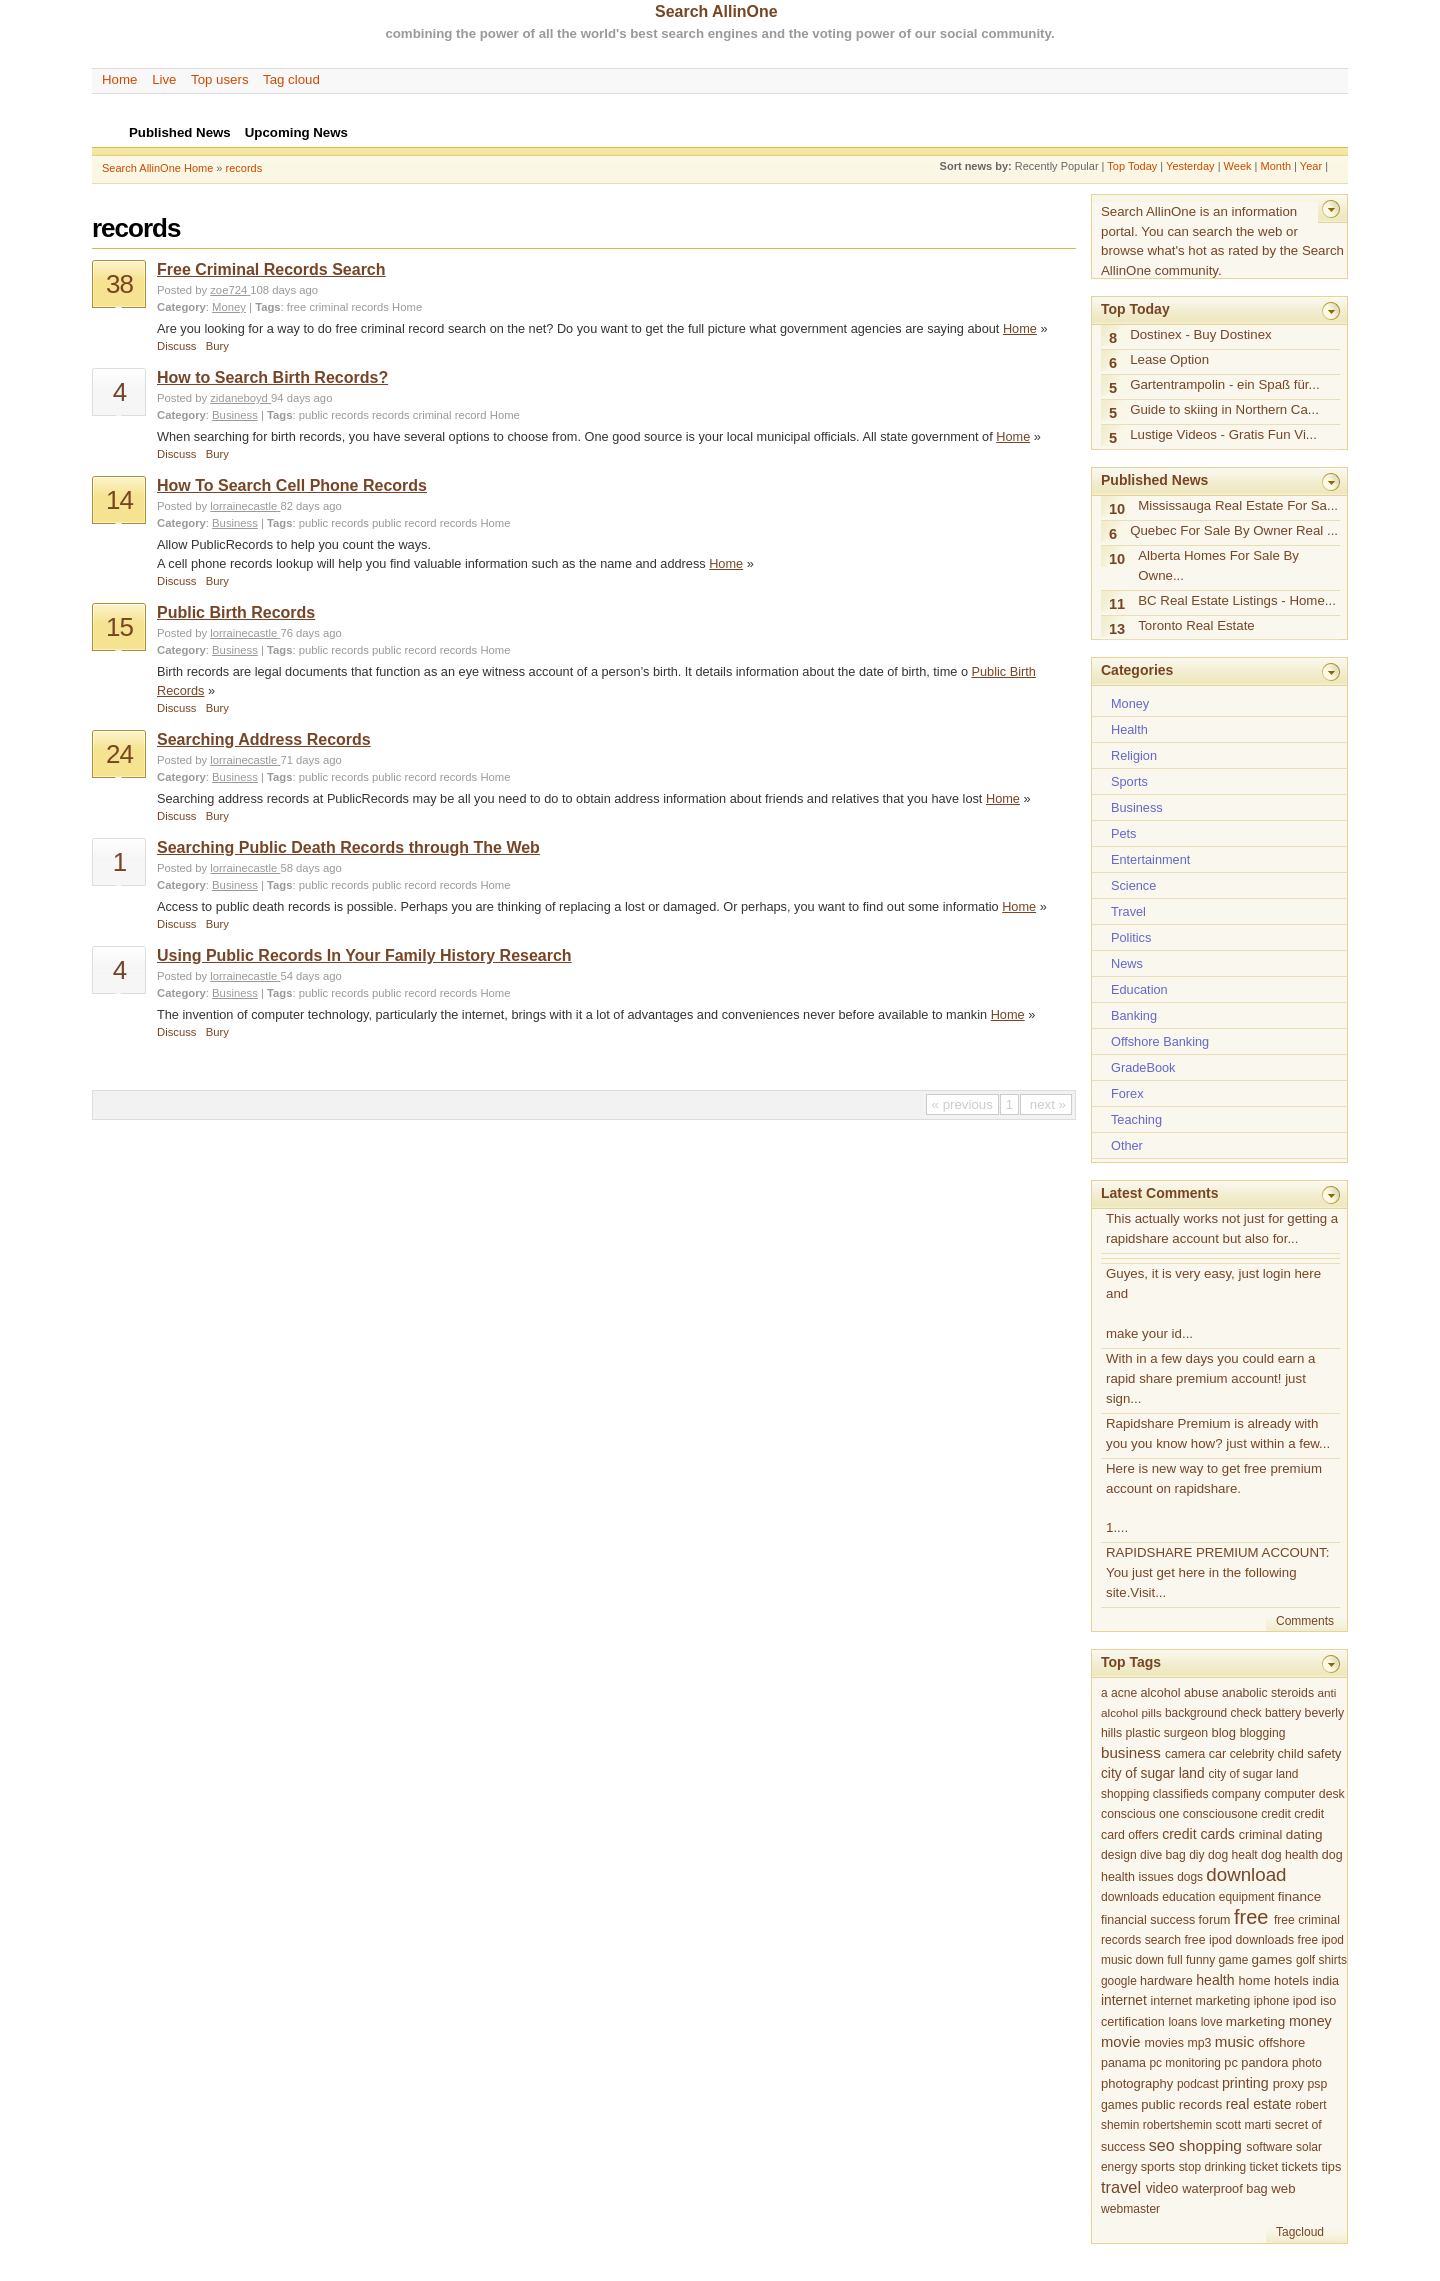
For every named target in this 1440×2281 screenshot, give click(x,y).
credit (1276, 1814)
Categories (1137, 670)
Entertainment (1150, 859)
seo (1162, 2145)
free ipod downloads (1239, 1940)
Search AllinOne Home (157, 168)
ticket (1263, 2167)
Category (181, 307)
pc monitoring (1184, 2063)
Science (1133, 885)
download (1246, 1874)
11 (1117, 604)
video (1162, 2188)
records (244, 168)
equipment (1247, 1897)
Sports (1129, 781)
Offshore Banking (1160, 1041)
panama (1123, 2063)
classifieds (1181, 1794)
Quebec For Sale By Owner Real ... (1234, 530)
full (1174, 1960)
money (1310, 2021)
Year (1311, 166)
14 (119, 500)
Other (1127, 1145)
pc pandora (1256, 2062)
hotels (1291, 1980)
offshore (1282, 2042)
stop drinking (1213, 2167)
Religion (1134, 755)
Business (235, 415)
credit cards (1198, 1834)
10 (1117, 509)
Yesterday (1190, 166)
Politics (1131, 937)
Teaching (1136, 1119)
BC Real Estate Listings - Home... (1237, 600)
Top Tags (1131, 1662)
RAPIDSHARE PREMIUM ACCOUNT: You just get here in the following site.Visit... (1217, 1572)
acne (1124, 1693)
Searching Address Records (264, 739)
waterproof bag (1224, 2188)
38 (119, 284)
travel (1121, 2187)
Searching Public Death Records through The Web (348, 847)
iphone (1272, 2001)
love (1212, 2022)
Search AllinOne (716, 11)
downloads (1130, 1897)
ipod (1305, 2001)
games (1272, 1959)
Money (229, 307)
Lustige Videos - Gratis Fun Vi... (1223, 434)
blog (1223, 1732)
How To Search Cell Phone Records (292, 485)
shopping (1210, 2145)
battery (1283, 1713)
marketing (1255, 2021)
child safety (1309, 1753)
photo (1307, 2063)
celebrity (1252, 1754)
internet (1124, 2000)
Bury (217, 346)
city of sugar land (1153, 1773)
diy (1196, 1855)
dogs (1190, 1877)
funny (1200, 1960)
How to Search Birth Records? (272, 377)
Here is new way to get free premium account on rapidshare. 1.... (1214, 1498)
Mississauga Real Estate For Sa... (1238, 505)
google (1119, 1981)
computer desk (1304, 1794)
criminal (328, 307)
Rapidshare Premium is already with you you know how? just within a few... (1218, 1433)
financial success (1148, 1920)
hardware (1166, 1981)
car (1218, 1754)
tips (1331, 2166)
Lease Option (1169, 359)
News (1127, 963)
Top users (220, 79)
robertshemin (1177, 2125)
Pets (1123, 833)
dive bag (1163, 1855)
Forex (1127, 1093)
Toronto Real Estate (1196, 625)
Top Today (1132, 166)
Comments (1305, 1621)
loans (1182, 2022)
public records (334, 415)
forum (1215, 1920)
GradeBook (1143, 1067)
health (1215, 1980)
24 (119, 754)
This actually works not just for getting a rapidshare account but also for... (1222, 1228)
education (1188, 1897)
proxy (1288, 2083)
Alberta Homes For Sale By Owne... (1218, 565)
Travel (1128, 911)
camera (1185, 1754)
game (1233, 1960)
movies (1164, 2043)
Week (1238, 166)
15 (119, 627)
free (296, 307)
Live (164, 79)
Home (119, 79)
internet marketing (1201, 2001)
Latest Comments (1159, 1193)
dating (1304, 1834)
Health (1129, 729)
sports (1158, 2167)
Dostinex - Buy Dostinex (1201, 334)
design (1119, 1855)
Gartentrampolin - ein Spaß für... (1225, 384)
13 (1117, 629)
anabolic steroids (1268, 1693)
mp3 (1199, 2043)
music (1235, 2041)
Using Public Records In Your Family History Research (364, 955)
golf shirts (1321, 1960)
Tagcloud (1300, 2232)
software (1269, 2147)
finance (1300, 1896)
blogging (1263, 1733)
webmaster (1130, 2209)
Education (1139, 989)
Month (1275, 166)
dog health (1289, 1855)
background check (1213, 1713)
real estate (1259, 2104)
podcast (1198, 2084)
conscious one (1140, 1814)
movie (1120, 2042)
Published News (1154, 480)
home (1254, 1980)
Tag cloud (291, 79)
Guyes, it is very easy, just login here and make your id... (1213, 1303)
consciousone (1220, 1814)
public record (404, 523)
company (1236, 1794)
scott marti (1244, 2125)
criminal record (450, 415)
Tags (267, 307)
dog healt (1233, 1855)
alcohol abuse (1180, 1693)
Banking (1134, 1015)
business (1131, 1752)
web (1283, 2188)
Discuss (176, 346)
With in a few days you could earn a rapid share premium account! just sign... (1210, 1378)
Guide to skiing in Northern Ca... (1224, 409)
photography (1137, 2083)
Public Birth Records (236, 612)
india (1325, 1981)
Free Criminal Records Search (271, 269)
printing (1245, 2083)
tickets (1300, 2166)
